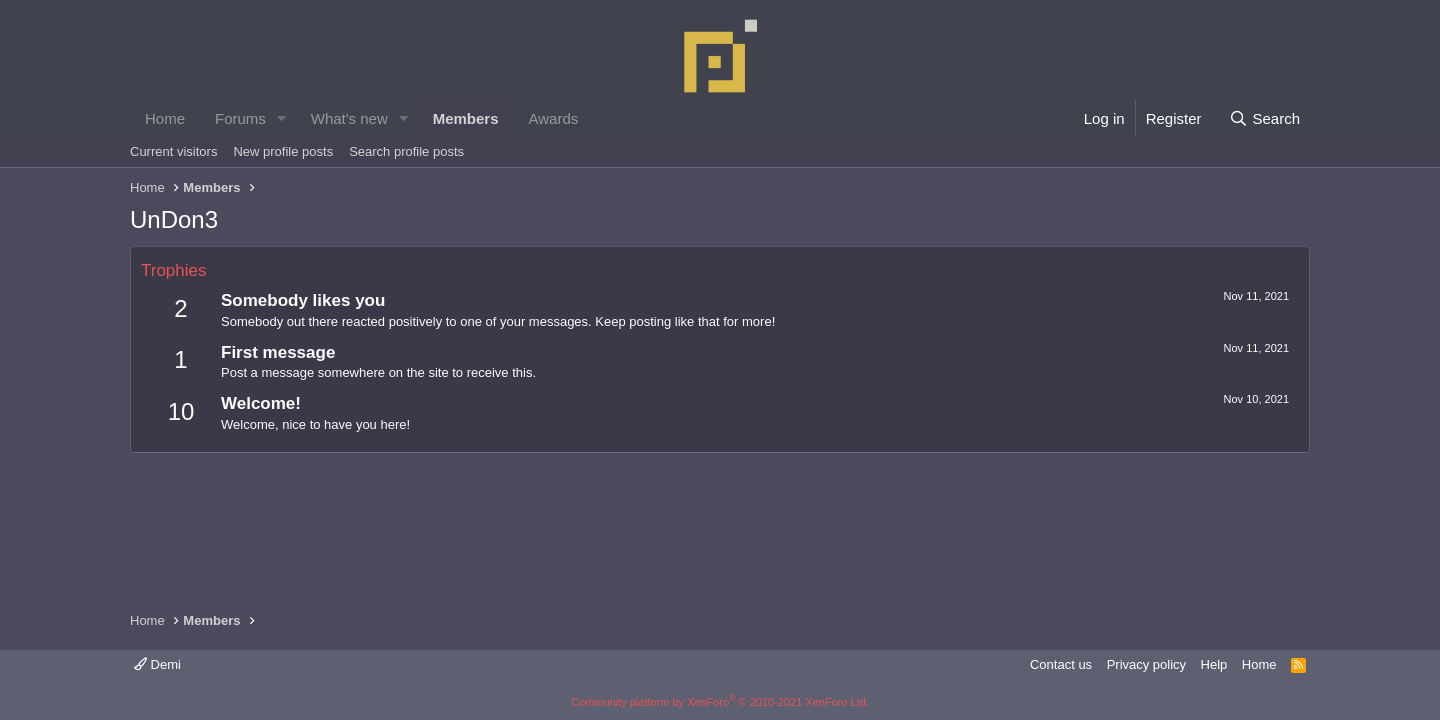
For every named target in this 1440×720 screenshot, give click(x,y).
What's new (349, 118)
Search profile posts (406, 151)
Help (1214, 664)
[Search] (1264, 118)
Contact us (1061, 664)
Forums (240, 118)
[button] (282, 118)
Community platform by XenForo (720, 702)
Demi (157, 664)
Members (466, 118)
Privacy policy (1146, 664)
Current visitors (173, 151)
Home (165, 118)
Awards (554, 118)
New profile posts (283, 151)
